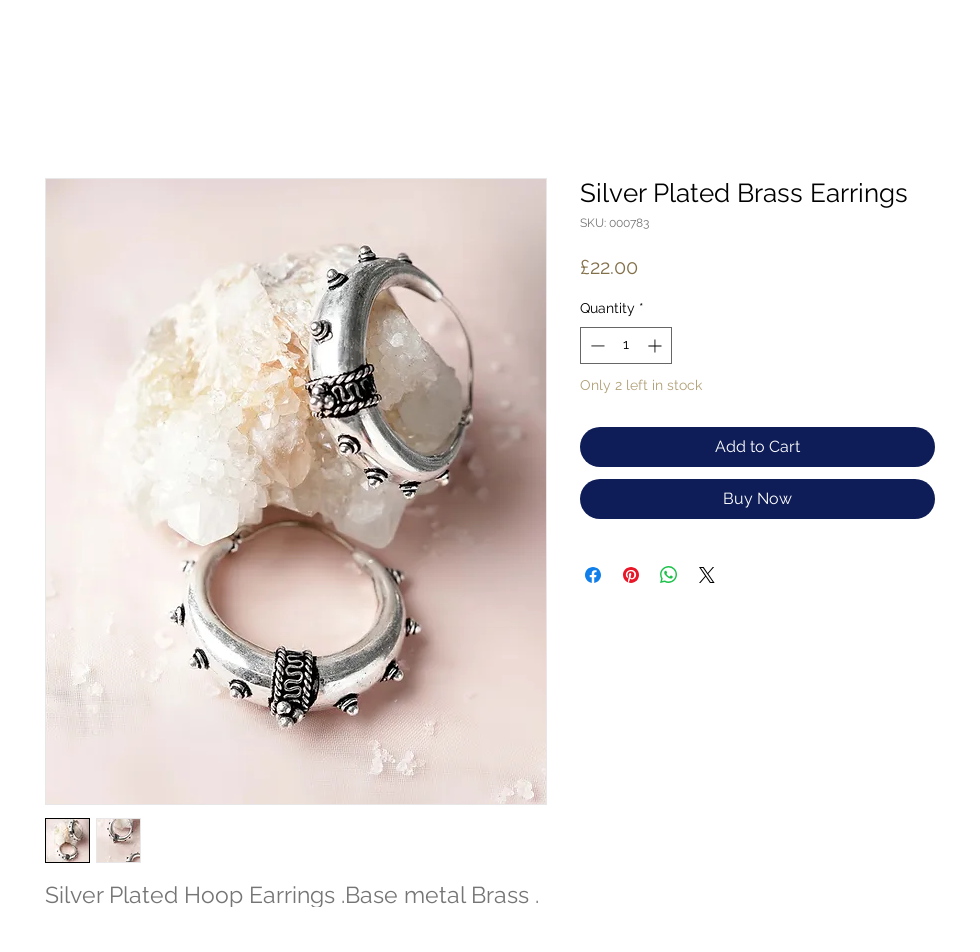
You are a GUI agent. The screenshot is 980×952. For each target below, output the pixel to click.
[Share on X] (707, 575)
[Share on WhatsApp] (669, 575)
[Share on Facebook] (593, 575)
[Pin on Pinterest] (631, 575)
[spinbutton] (626, 345)
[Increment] (656, 345)
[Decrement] (595, 345)
